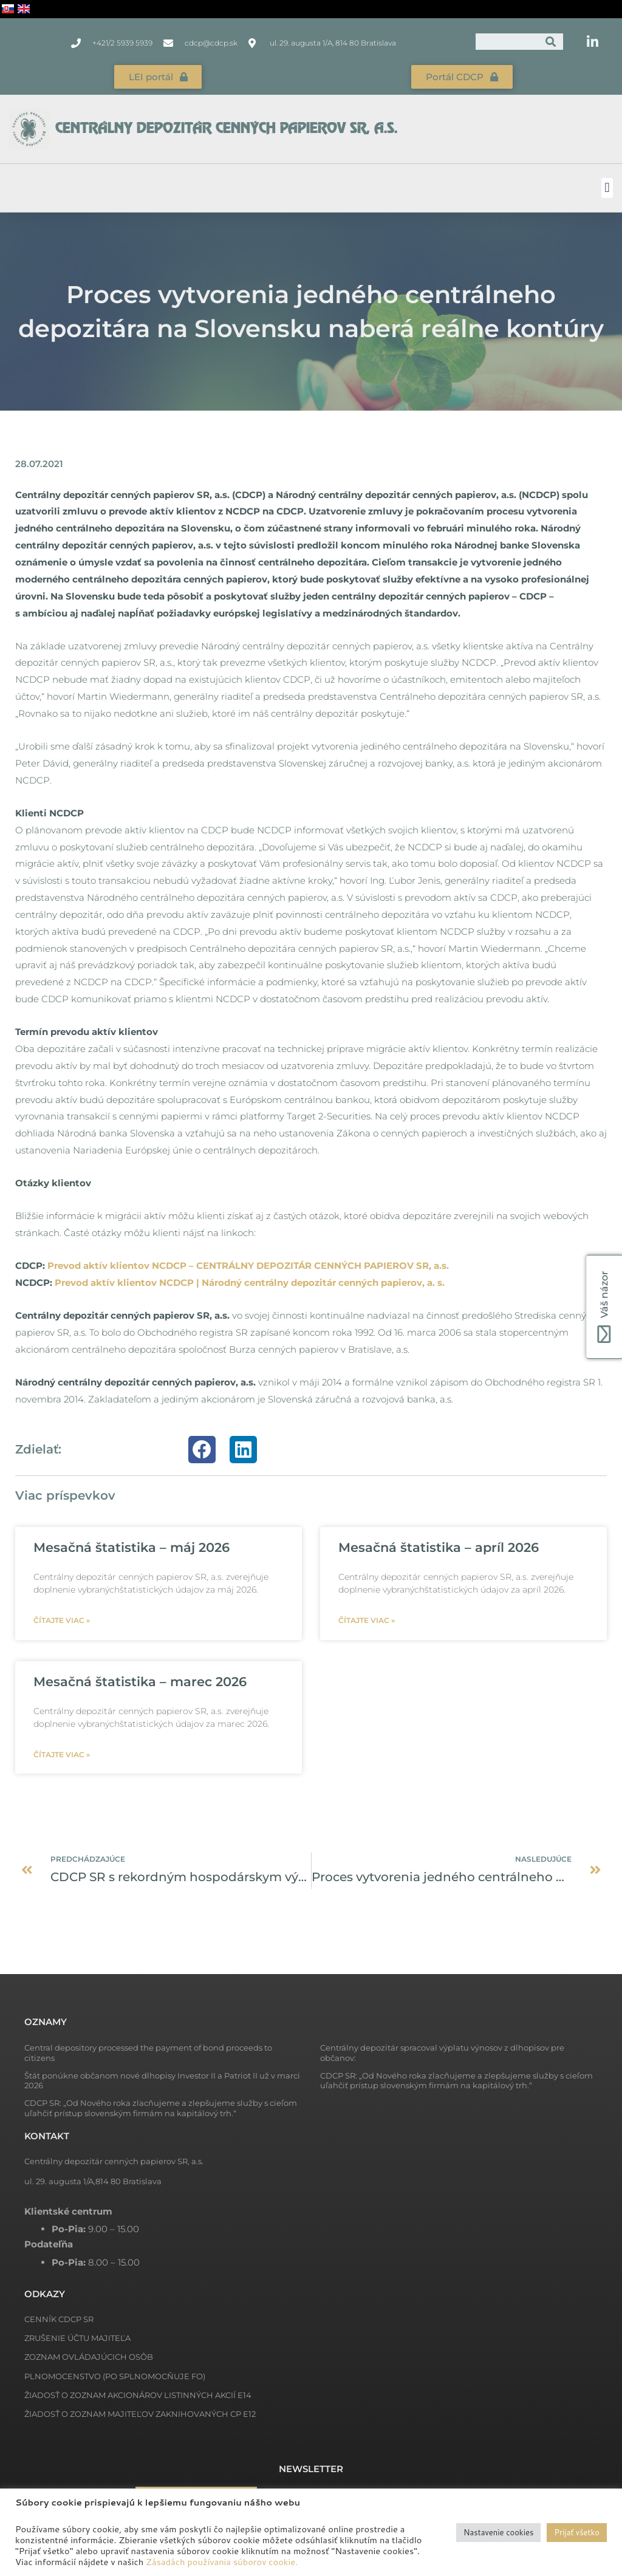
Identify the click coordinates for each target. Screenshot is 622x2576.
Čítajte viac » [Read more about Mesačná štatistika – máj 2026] (61, 1620)
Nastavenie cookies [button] (498, 2532)
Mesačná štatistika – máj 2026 (131, 1547)
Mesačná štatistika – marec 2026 (140, 1681)
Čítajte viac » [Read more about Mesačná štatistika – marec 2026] (61, 1754)
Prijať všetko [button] (577, 2532)
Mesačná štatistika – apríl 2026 (438, 1547)
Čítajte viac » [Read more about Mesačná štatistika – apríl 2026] (366, 1620)
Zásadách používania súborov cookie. (222, 2561)
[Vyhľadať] (551, 41)
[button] (607, 188)
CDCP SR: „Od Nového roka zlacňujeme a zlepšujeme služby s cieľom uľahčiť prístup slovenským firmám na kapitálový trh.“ (456, 2081)
